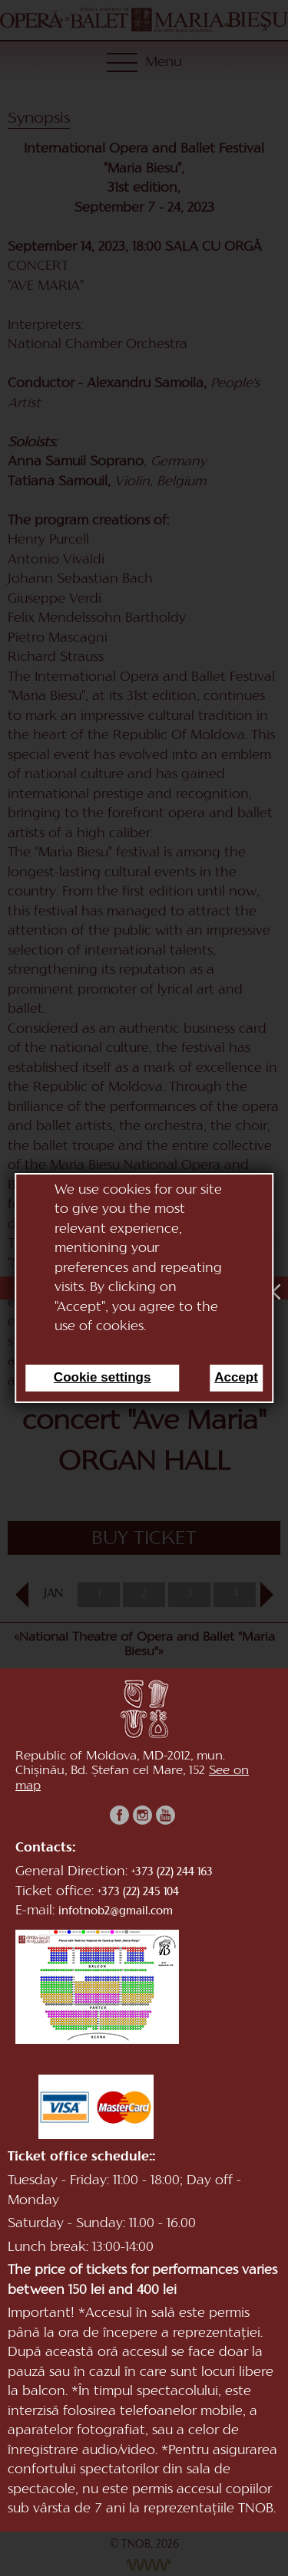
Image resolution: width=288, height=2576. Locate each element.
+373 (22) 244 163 (172, 1873)
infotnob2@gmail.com (115, 1912)
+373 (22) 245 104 (138, 1893)
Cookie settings (102, 1377)
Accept (236, 1377)
